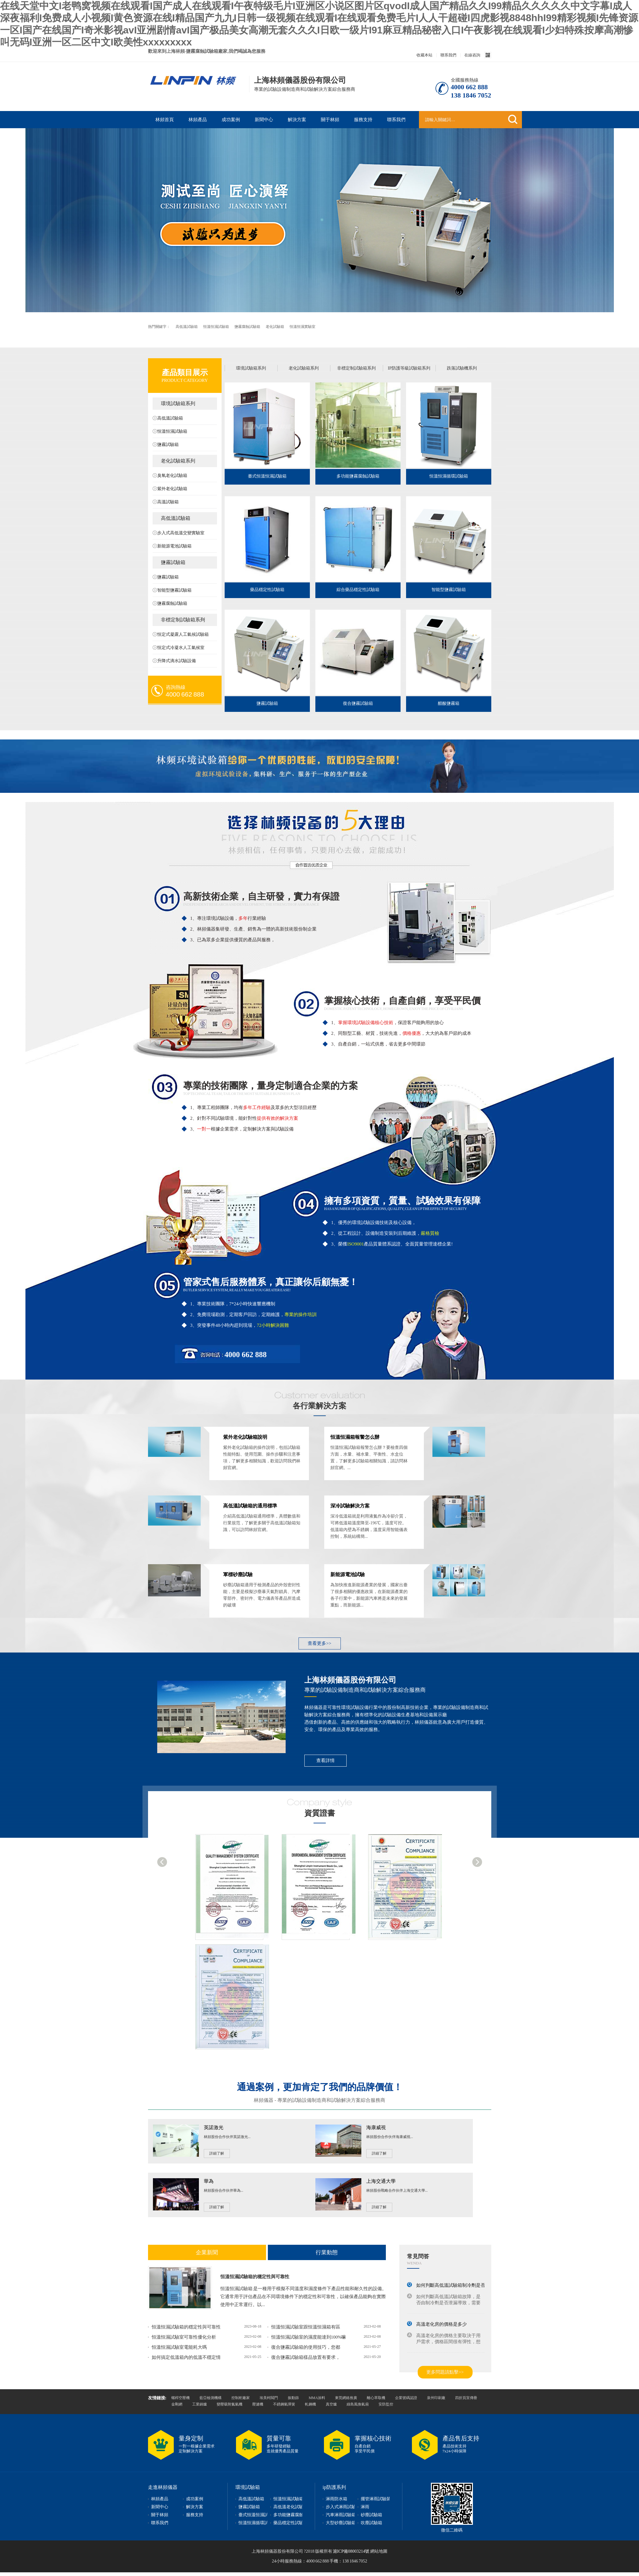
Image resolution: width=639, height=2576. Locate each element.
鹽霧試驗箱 (168, 444)
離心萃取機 (376, 2398)
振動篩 (293, 2398)
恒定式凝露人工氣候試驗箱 (183, 634)
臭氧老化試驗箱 (172, 475)
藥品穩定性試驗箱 (267, 589)
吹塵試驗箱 (371, 2522)
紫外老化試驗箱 (172, 488)
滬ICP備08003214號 (351, 2551)
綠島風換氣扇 (358, 2404)
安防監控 (385, 2404)
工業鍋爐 (199, 2404)
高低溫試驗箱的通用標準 (250, 1505)
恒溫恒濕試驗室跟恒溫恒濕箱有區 (305, 2327)
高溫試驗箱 (168, 502)
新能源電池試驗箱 (174, 546)
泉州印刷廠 (436, 2398)
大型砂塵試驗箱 (341, 2522)
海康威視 (376, 2127)
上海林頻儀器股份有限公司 (350, 1680)
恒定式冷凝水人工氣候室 (180, 647)
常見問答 (418, 2256)
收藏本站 (424, 55)
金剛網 (176, 2404)
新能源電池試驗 (347, 1574)
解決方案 (297, 119)
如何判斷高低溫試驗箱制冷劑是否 (450, 2285)
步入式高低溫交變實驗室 (180, 533)
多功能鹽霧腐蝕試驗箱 (358, 476)
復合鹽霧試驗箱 (358, 703)
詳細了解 (216, 2153)
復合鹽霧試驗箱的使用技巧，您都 (305, 2347)
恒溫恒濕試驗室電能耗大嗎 (179, 2347)
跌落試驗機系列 (462, 368)
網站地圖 (378, 2551)
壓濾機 (257, 2404)
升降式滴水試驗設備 (176, 660)
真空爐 (331, 2404)
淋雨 (365, 2507)
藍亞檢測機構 (211, 2398)
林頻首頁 (164, 119)
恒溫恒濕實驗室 (302, 326)
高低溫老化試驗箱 (290, 2507)
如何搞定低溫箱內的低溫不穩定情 (186, 2357)
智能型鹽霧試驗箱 (174, 590)
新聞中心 (264, 119)
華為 (209, 2181)
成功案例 (231, 119)
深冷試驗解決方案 (350, 1505)
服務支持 (363, 119)
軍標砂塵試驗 (238, 1574)
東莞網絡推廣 (346, 2398)
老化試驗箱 (275, 326)
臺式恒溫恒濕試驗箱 (267, 476)
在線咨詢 (472, 55)
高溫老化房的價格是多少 (441, 2324)
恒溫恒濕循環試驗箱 (448, 476)
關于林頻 (330, 119)
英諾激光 (213, 2127)
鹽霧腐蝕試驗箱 (247, 326)
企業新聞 (207, 2252)
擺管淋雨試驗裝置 (378, 2499)
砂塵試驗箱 (371, 2515)
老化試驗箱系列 (178, 460)
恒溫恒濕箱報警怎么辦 (354, 1437)
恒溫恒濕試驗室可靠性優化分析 (184, 2337)
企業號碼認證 (406, 2398)
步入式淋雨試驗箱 (343, 2507)
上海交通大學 (381, 2181)
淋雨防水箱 (336, 2499)
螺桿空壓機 (180, 2398)
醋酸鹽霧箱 (448, 703)
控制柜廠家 (240, 2398)
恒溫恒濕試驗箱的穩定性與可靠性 (254, 2276)
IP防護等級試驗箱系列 (409, 368)
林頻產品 (197, 119)
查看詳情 (325, 1760)
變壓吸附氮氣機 (229, 2404)
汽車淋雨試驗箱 (341, 2515)
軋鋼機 (310, 2404)
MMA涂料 (317, 2398)
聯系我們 (448, 55)
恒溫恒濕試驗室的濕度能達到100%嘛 (308, 2337)
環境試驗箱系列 (178, 403)
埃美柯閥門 (269, 2398)
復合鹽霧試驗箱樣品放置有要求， (305, 2357)
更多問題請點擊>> (445, 2372)
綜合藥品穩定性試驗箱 (358, 589)
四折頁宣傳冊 (466, 2398)
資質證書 (319, 1813)
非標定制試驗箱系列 (183, 619)
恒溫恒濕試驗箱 (216, 326)
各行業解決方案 (319, 1406)
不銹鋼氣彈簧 (284, 2404)
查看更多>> (319, 1643)
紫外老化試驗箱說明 (245, 1437)
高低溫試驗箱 (187, 326)
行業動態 (327, 2252)
